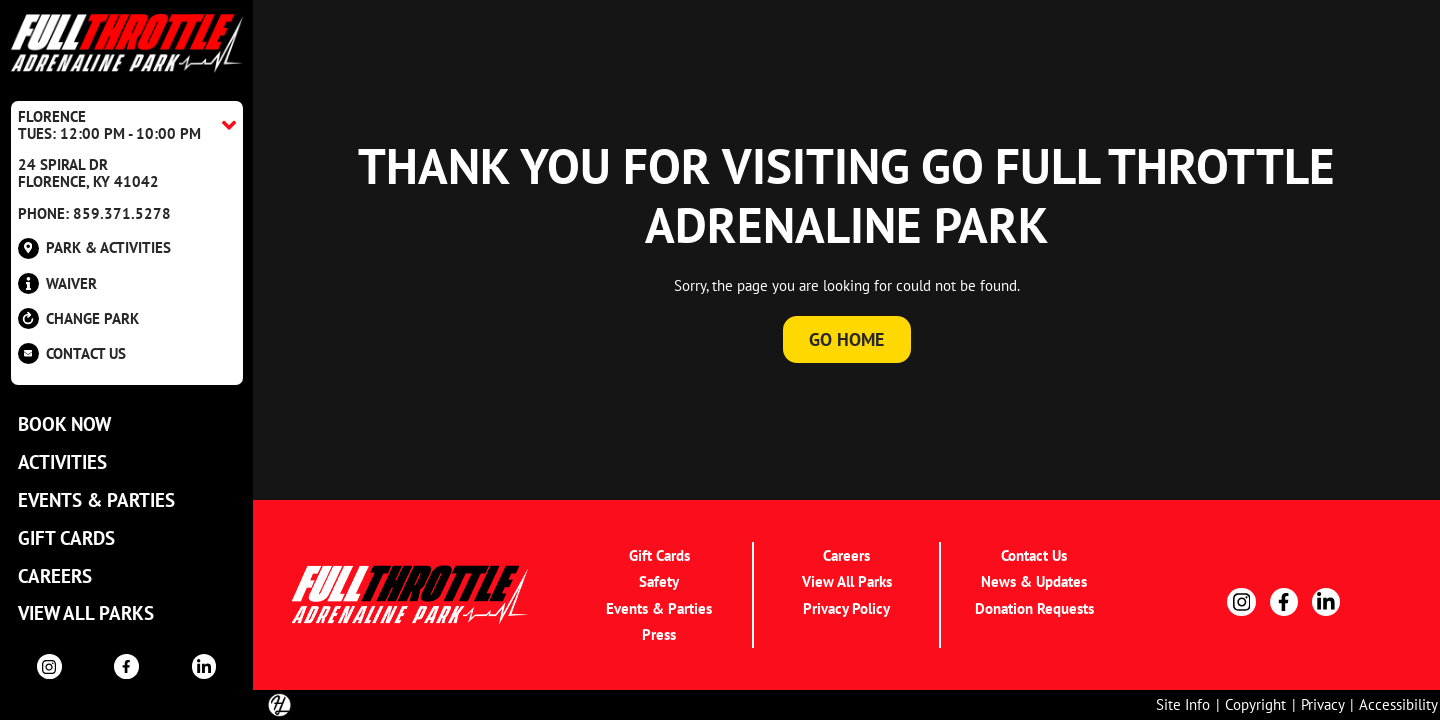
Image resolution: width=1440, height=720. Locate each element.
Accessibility (1398, 704)
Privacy (1323, 704)
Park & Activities (94, 248)
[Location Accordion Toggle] (127, 125)
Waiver (57, 283)
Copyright (1255, 704)
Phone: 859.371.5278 (94, 213)
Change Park (78, 318)
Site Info (1183, 704)
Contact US (72, 353)
